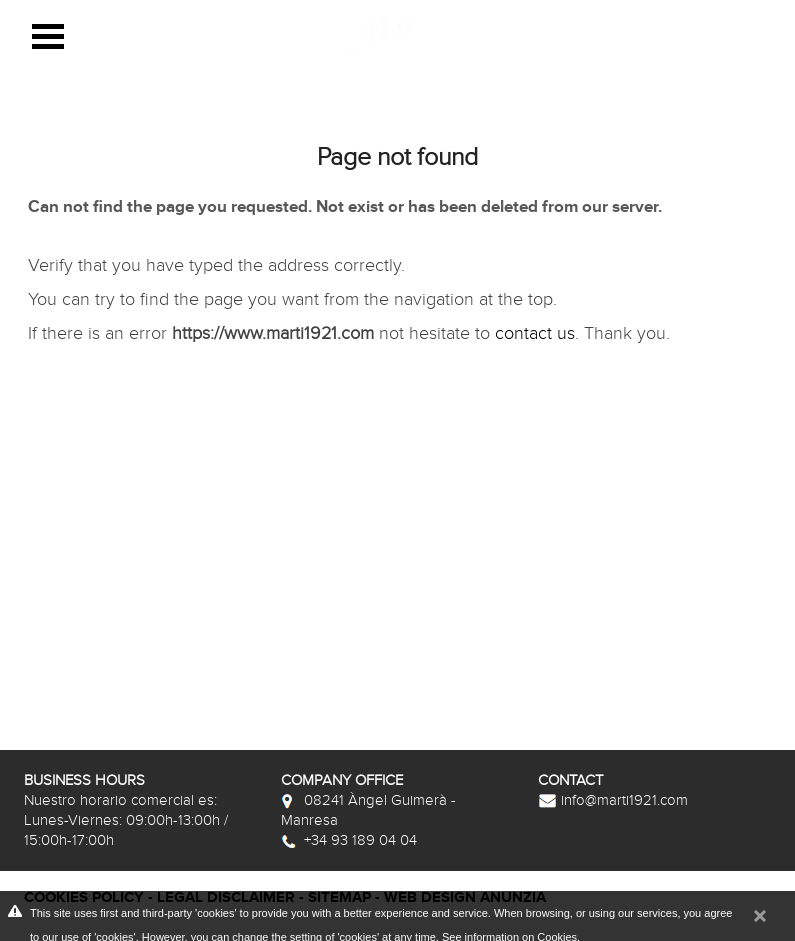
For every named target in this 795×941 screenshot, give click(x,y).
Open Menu (48, 36)
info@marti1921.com (613, 800)
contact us (535, 333)
